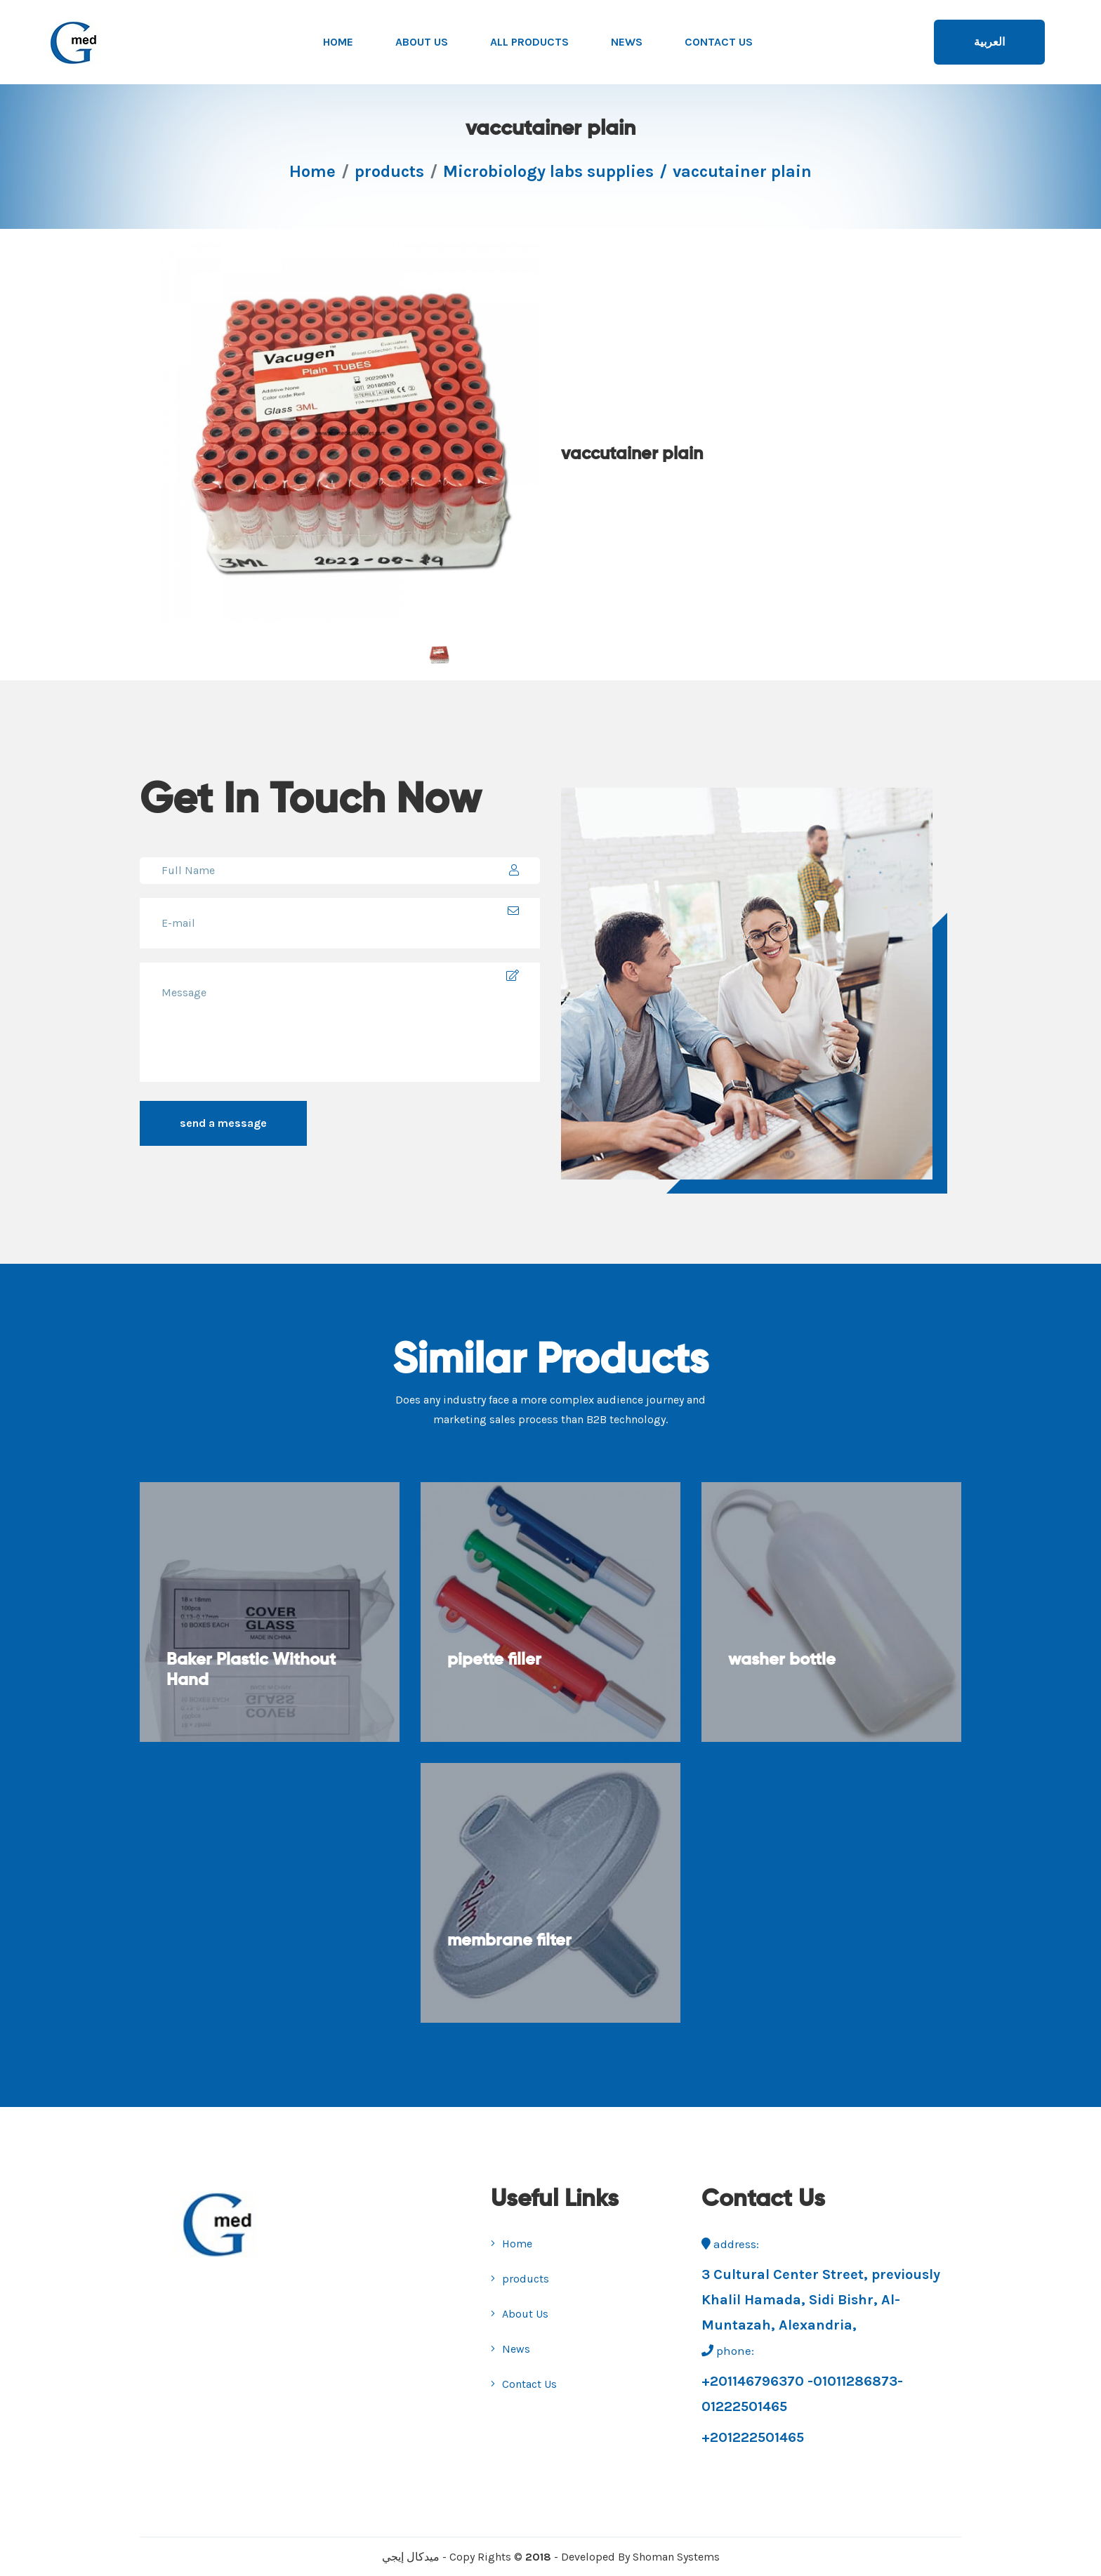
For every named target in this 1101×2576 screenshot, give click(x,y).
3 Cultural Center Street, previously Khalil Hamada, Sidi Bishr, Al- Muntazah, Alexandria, (820, 2299)
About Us (421, 41)
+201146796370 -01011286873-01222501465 (802, 2394)
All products (529, 41)
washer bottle (783, 1667)
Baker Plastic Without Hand (252, 1677)
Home (338, 41)
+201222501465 (752, 2437)
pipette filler (496, 1667)
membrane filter (511, 1948)
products (389, 171)
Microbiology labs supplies (548, 171)
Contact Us (719, 41)
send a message (223, 1123)
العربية (989, 41)
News (626, 41)
